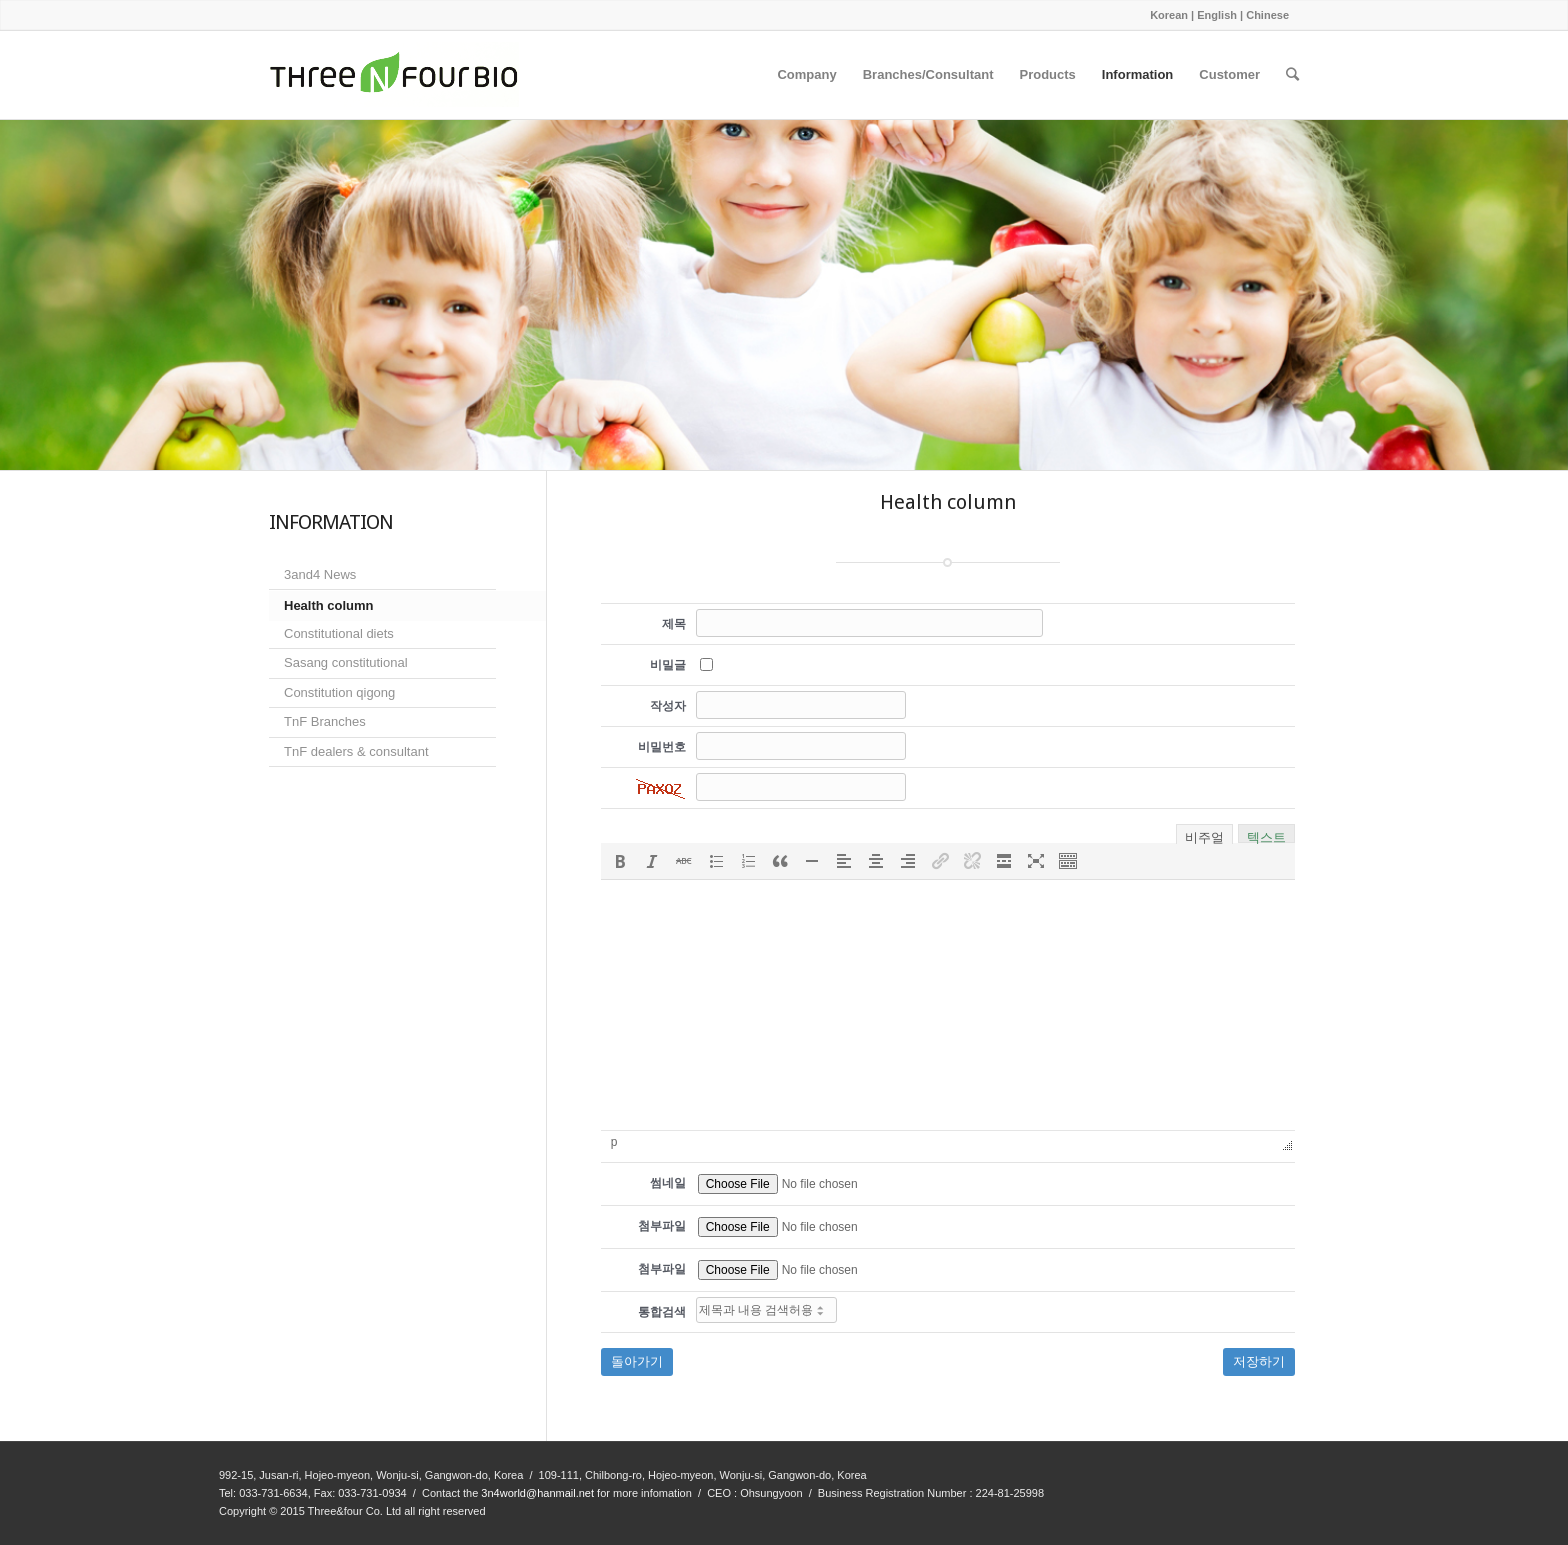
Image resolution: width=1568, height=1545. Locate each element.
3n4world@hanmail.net (537, 1493)
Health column (329, 605)
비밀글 (668, 665)
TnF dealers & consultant (356, 751)
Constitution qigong (339, 692)
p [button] (614, 1142)
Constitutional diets (339, 633)
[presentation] (620, 861)
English (1217, 15)
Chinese (1267, 15)
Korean (1169, 15)
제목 (674, 624)
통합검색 (662, 1312)
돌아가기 (637, 1361)
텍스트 (1266, 835)
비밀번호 (662, 747)
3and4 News (320, 574)
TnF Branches (325, 721)
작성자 (668, 706)
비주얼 (1204, 836)
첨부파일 (662, 1226)
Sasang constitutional (346, 662)
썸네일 (668, 1183)
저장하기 (1259, 1361)
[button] (620, 861)
